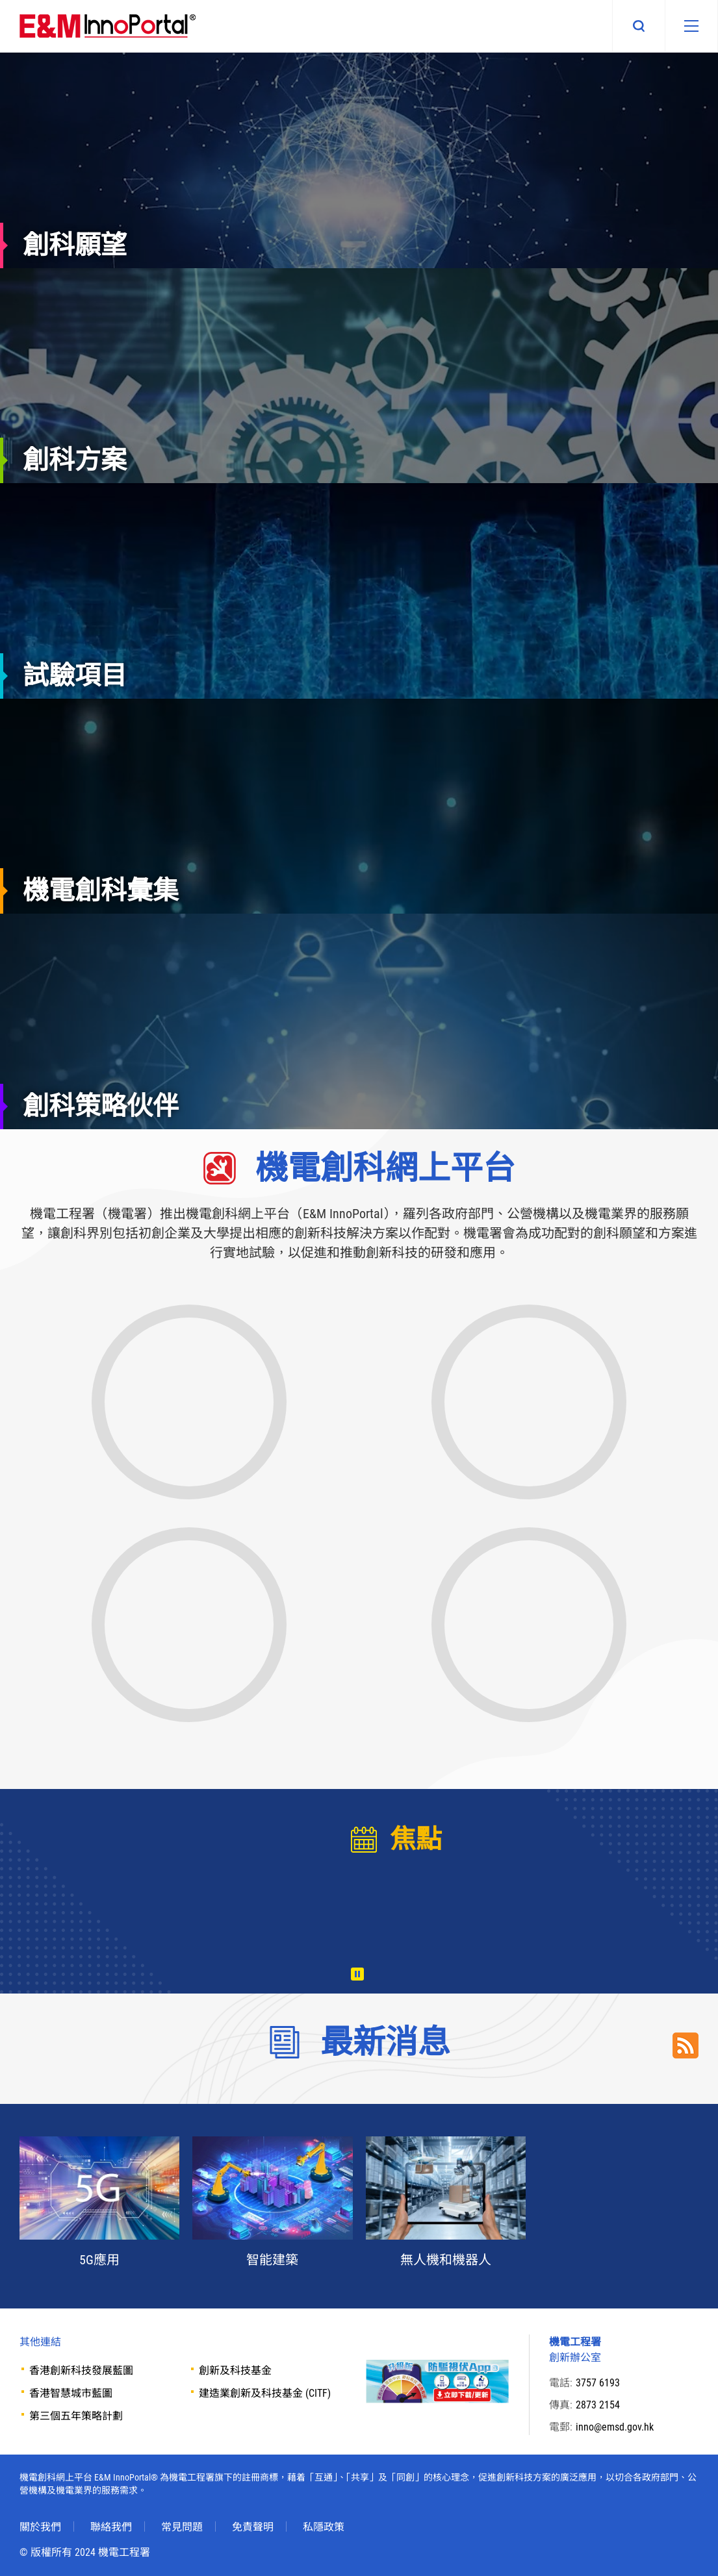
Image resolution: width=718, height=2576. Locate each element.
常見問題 (182, 2527)
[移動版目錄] (691, 26)
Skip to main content (0, 0)
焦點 (416, 1839)
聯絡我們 (111, 2527)
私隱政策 (323, 2527)
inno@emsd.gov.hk (615, 2427)
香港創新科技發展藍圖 (81, 2370)
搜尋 (639, 26)
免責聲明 (253, 2527)
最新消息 (385, 2042)
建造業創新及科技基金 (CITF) (265, 2393)
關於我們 (40, 2527)
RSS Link (686, 2045)
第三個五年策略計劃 (76, 2416)
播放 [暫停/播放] (357, 1974)
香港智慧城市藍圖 (70, 2393)
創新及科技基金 (235, 2370)
